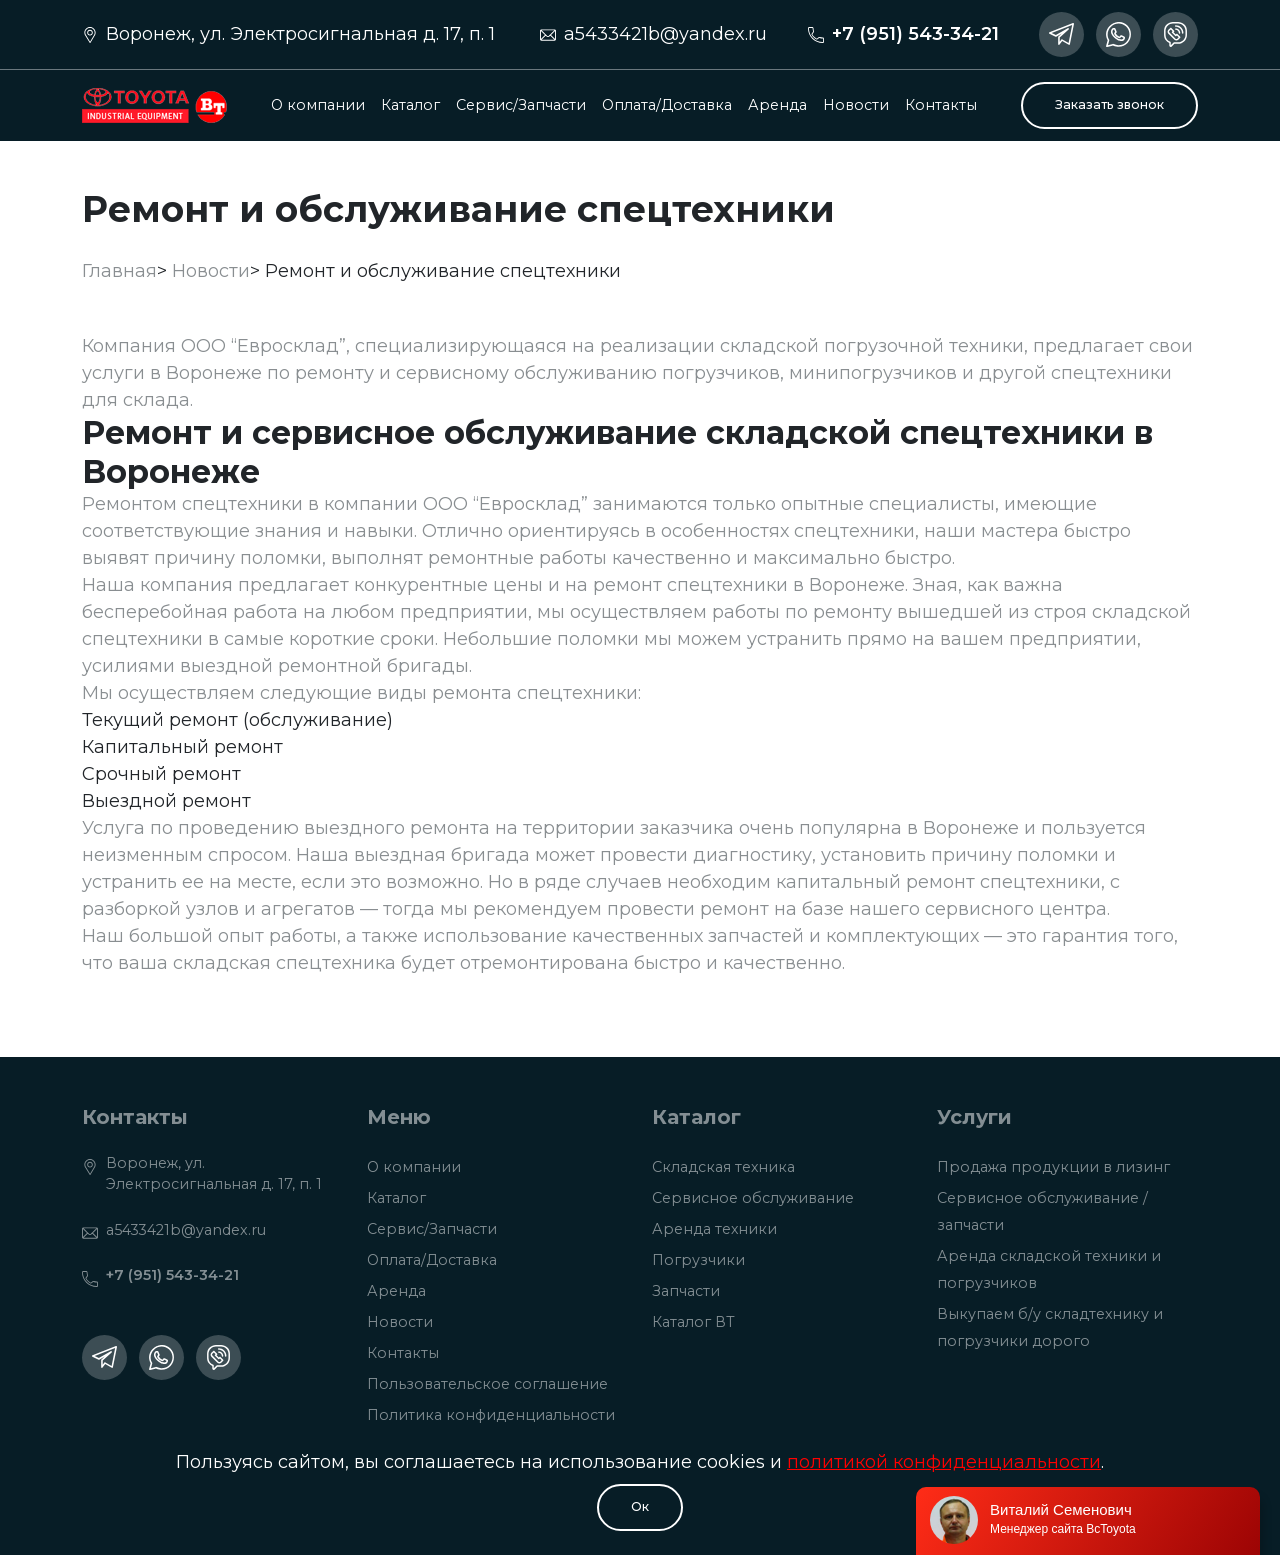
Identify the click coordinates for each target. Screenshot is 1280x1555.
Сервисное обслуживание (753, 1198)
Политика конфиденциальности (491, 1415)
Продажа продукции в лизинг (1053, 1167)
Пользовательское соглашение (487, 1384)
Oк (640, 1506)
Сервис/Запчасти (521, 105)
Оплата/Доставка (667, 105)
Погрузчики (698, 1260)
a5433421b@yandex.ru (665, 34)
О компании (318, 105)
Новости (856, 105)
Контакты (941, 105)
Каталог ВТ (693, 1322)
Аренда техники (714, 1229)
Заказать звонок (1109, 104)
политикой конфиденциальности (944, 1462)
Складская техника (723, 1167)
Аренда (777, 105)
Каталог (410, 105)
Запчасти (686, 1291)
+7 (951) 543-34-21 (915, 34)
